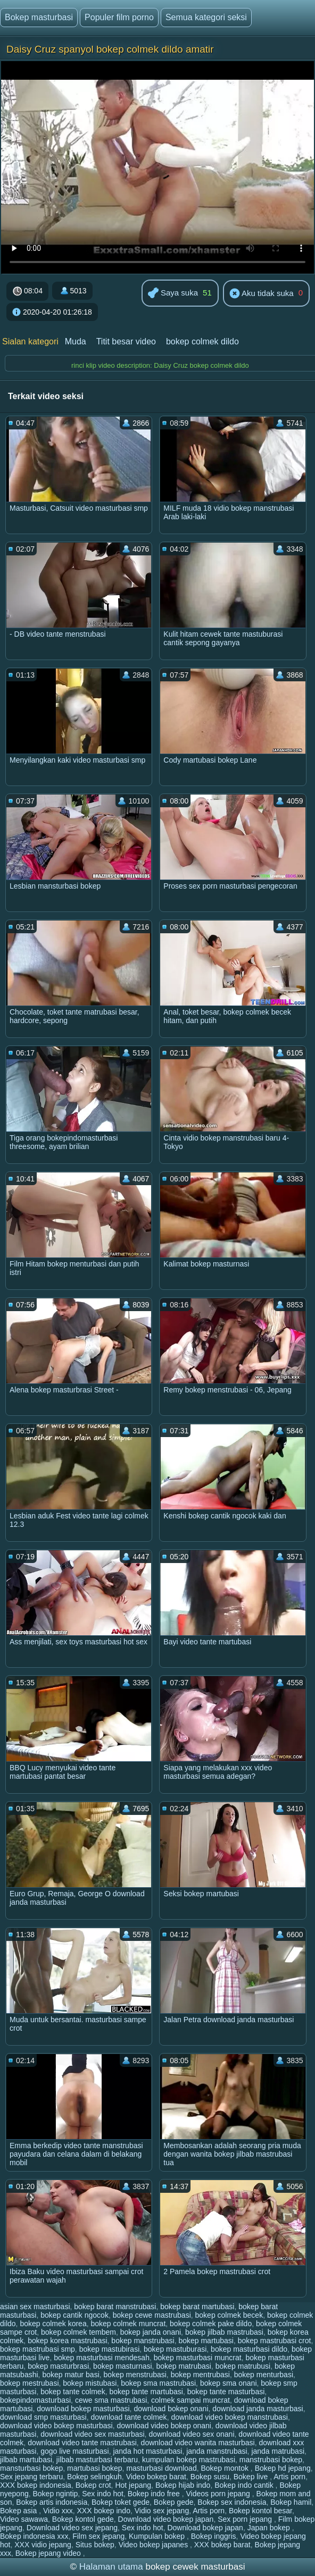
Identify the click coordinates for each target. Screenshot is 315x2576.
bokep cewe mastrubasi (152, 2315)
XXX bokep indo (103, 2510)
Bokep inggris (213, 2536)
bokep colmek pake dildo (211, 2323)
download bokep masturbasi (83, 2408)
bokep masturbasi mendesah (102, 2357)
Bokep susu (209, 2476)
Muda (75, 341)
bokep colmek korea (53, 2323)
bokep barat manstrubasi (115, 2306)
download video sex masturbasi (92, 2434)
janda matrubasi (277, 2451)
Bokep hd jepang (283, 2468)
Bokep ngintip (55, 2493)
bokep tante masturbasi (226, 2391)
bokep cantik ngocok (74, 2315)
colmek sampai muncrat (190, 2400)
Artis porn (289, 2476)
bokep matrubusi (243, 2366)
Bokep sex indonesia (231, 2502)
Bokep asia (19, 2510)
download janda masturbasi (257, 2408)
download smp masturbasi (43, 2417)
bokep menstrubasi (135, 2374)
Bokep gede (174, 2502)
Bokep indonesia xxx (34, 2536)
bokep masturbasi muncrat (198, 2357)
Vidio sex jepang (162, 2510)
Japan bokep (269, 2527)
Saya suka (173, 294)
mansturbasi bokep (31, 2468)
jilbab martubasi (26, 2459)
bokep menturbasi (263, 2374)
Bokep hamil (290, 2502)
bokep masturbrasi (58, 2366)
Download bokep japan (205, 2527)
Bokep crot (93, 2485)
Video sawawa (24, 2519)
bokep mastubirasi (109, 2349)
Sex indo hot (102, 2493)
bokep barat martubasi (197, 2306)
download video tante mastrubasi (82, 2442)
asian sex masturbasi (35, 2306)
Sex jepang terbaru (31, 2476)
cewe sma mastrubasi (111, 2400)
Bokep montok (225, 2468)
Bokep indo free (155, 2493)
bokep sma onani (228, 2383)
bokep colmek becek (229, 2315)
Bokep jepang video (49, 2553)
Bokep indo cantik (244, 2485)
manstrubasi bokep (270, 2459)
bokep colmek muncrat (127, 2323)
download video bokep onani (164, 2425)
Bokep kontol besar (260, 2510)
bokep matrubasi (183, 2366)
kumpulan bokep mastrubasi (188, 2459)
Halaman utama (111, 2567)
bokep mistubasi (90, 2383)
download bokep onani (171, 2408)
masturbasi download (161, 2468)
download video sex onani (191, 2434)
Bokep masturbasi (39, 17)
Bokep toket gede (121, 2502)
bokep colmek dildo (202, 341)
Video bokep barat (156, 2476)
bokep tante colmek (72, 2391)
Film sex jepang (98, 2536)
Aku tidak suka (261, 294)
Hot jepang (133, 2485)
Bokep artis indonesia (51, 2502)
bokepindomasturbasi (35, 2400)
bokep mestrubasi (29, 2383)
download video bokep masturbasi (56, 2425)
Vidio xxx (58, 2510)
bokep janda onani (150, 2332)
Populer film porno (119, 17)
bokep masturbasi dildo (249, 2349)
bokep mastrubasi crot (274, 2340)
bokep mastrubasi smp (37, 2349)
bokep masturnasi (122, 2366)
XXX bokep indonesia (35, 2485)
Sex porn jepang (246, 2519)
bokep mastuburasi (175, 2349)
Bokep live (252, 2476)
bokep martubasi (206, 2340)
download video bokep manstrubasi (229, 2417)
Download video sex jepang (72, 2527)
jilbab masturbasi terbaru (97, 2459)
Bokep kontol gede (83, 2519)
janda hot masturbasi (147, 2451)
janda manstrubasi (216, 2451)
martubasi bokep (94, 2468)
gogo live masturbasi (74, 2451)
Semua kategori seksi (206, 17)
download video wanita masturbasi (198, 2442)
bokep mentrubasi (200, 2374)
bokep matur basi (70, 2374)
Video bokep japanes (154, 2544)
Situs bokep (95, 2544)
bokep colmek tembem (78, 2332)
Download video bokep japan (166, 2519)
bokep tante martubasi (146, 2391)
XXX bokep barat (222, 2544)
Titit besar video (126, 341)
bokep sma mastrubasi (158, 2383)
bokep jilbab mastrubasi (224, 2332)
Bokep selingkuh (94, 2476)
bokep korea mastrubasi (67, 2340)
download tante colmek (128, 2417)
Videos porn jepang (219, 2493)
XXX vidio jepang (42, 2544)
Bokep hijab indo (183, 2485)
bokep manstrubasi (142, 2340)
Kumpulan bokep (158, 2536)
